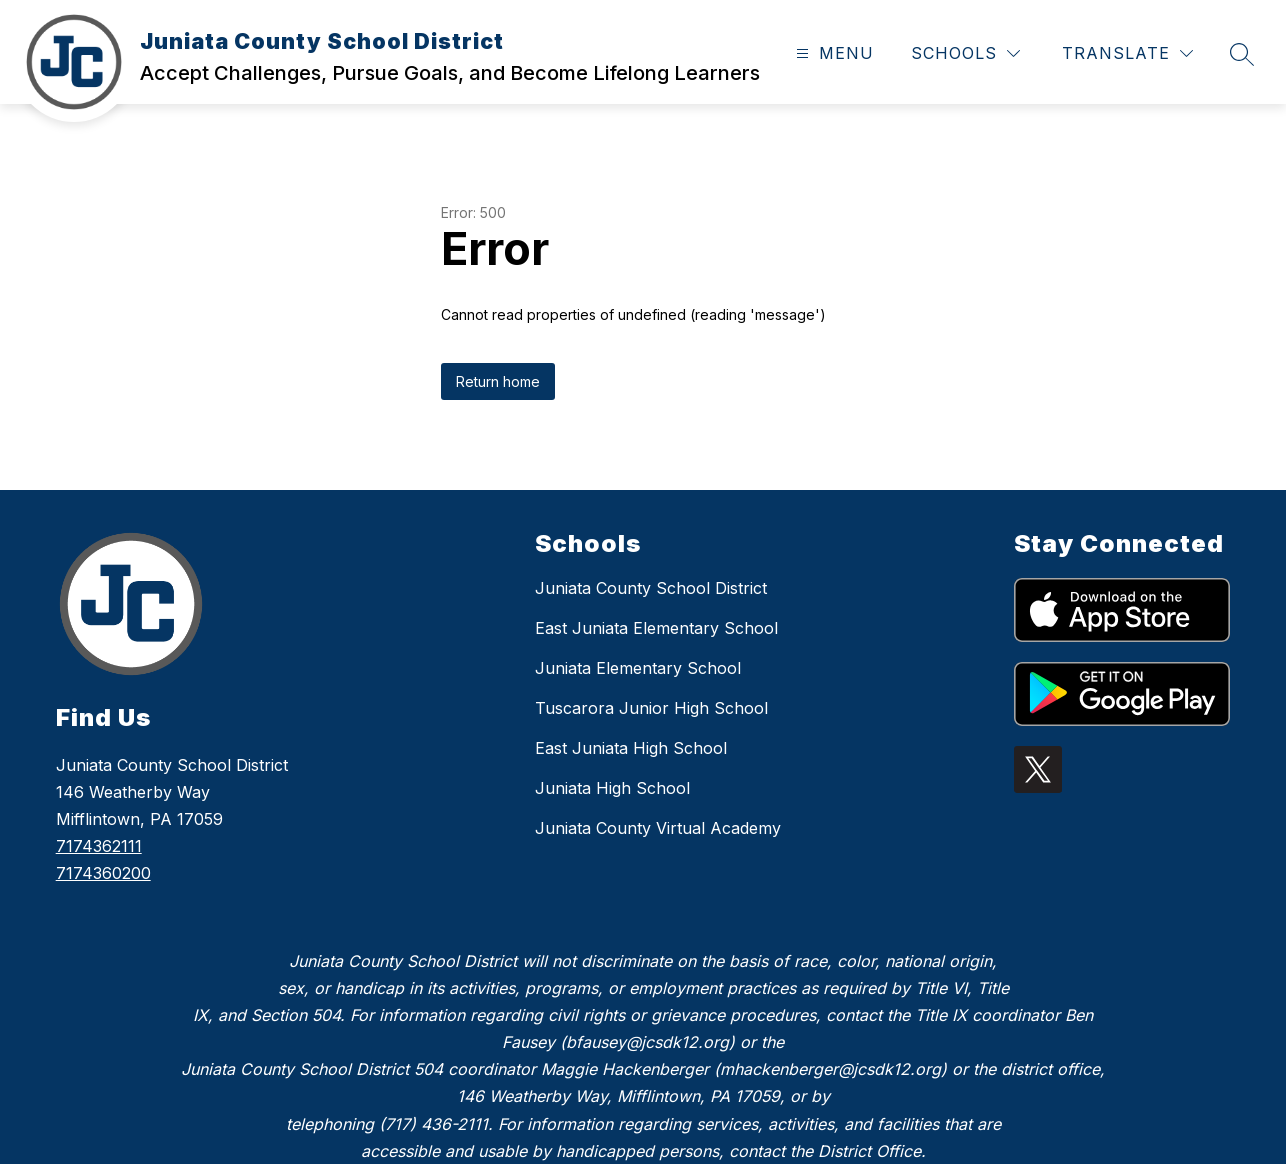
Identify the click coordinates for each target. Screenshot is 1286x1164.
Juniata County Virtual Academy (658, 828)
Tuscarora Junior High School (651, 708)
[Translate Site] (1127, 53)
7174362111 (99, 846)
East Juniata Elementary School (656, 628)
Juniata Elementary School (638, 668)
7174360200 (103, 873)
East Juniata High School (631, 748)
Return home (498, 381)
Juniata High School (612, 788)
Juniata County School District (651, 588)
